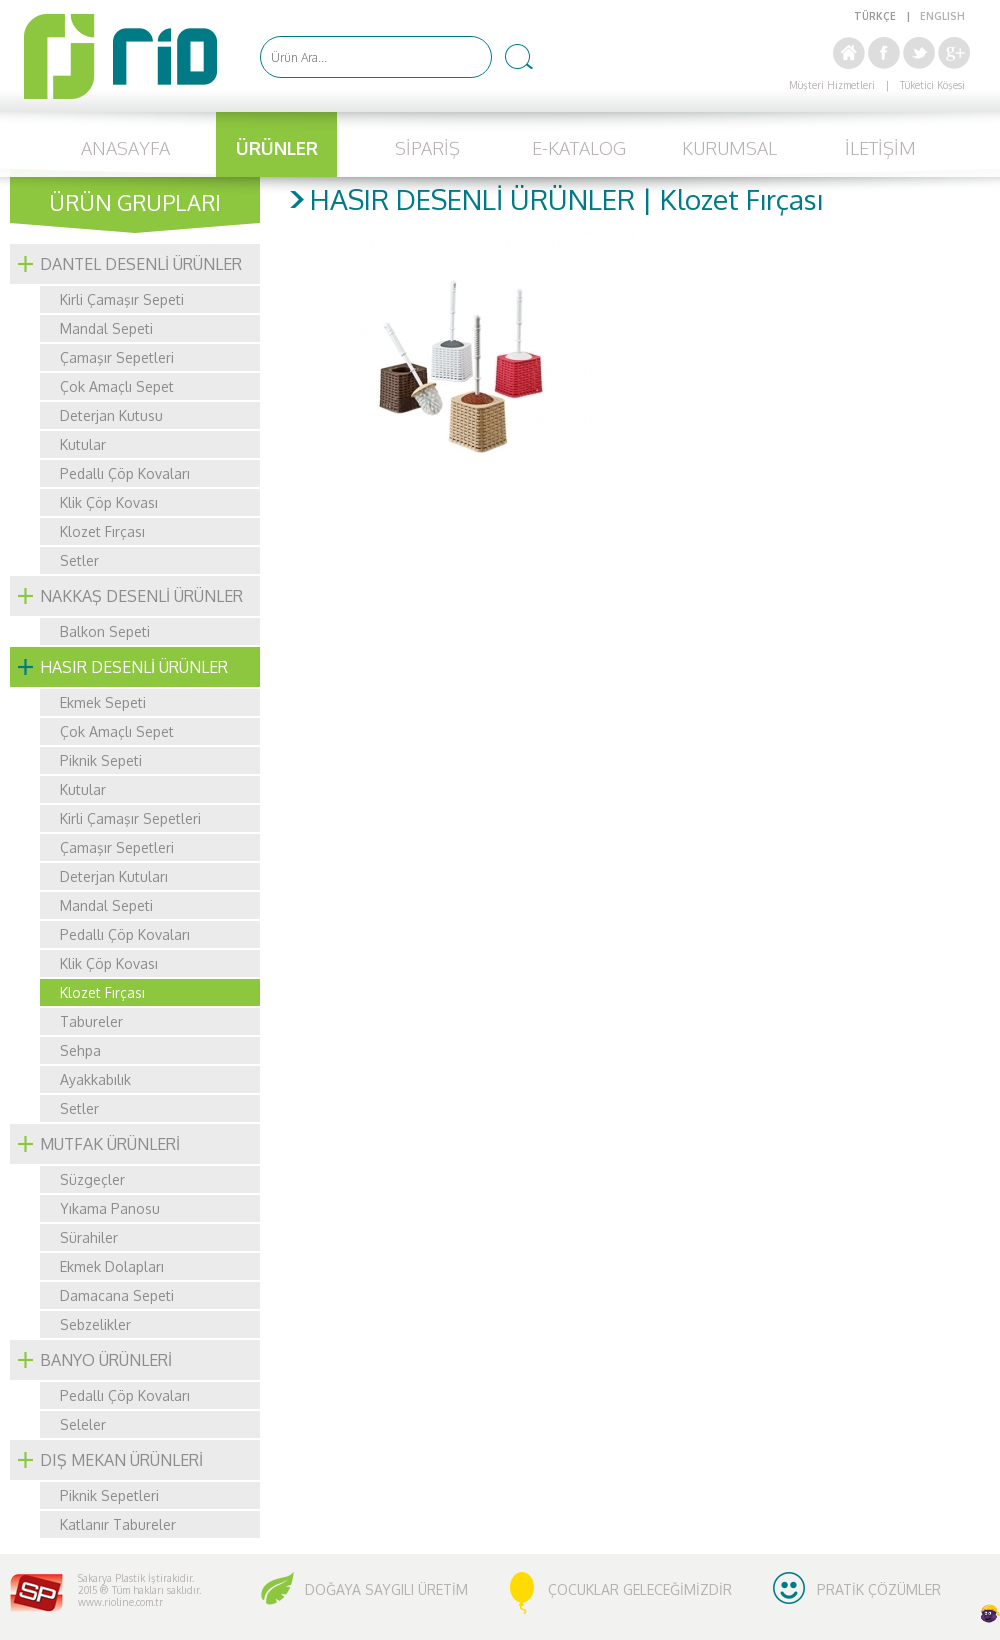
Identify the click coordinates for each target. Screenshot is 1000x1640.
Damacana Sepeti (117, 1295)
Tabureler (91, 1021)
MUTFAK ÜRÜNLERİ (110, 1144)
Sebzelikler (95, 1324)
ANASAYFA (125, 148)
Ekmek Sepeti (103, 702)
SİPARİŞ (427, 148)
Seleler (83, 1424)
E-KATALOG (579, 148)
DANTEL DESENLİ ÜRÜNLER (141, 264)
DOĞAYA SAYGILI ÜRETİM (386, 1589)
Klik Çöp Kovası (109, 502)
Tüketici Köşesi (932, 85)
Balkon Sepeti (105, 631)
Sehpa (80, 1050)
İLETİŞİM (880, 148)
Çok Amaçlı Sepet (117, 386)
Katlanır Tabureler (118, 1524)
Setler (79, 560)
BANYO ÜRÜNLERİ (106, 1360)
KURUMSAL (729, 148)
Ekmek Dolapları (112, 1266)
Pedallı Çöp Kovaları (125, 473)
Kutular (83, 444)
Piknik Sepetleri (109, 1495)
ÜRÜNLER (277, 148)
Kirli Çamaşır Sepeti (122, 299)
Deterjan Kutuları (114, 876)
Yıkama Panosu (110, 1208)
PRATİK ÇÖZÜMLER (879, 1589)
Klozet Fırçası (102, 531)
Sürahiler (89, 1237)
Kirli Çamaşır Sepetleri (130, 818)
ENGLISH (942, 16)
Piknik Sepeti (101, 760)
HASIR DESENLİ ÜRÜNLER (134, 667)
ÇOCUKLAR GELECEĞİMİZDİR (640, 1589)
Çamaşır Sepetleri (117, 357)
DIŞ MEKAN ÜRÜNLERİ (121, 1460)
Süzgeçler (92, 1179)
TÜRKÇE (875, 16)
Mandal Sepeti (106, 328)
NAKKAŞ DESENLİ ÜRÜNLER (141, 596)
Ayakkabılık (95, 1079)
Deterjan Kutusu (111, 415)
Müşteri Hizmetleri (832, 85)
